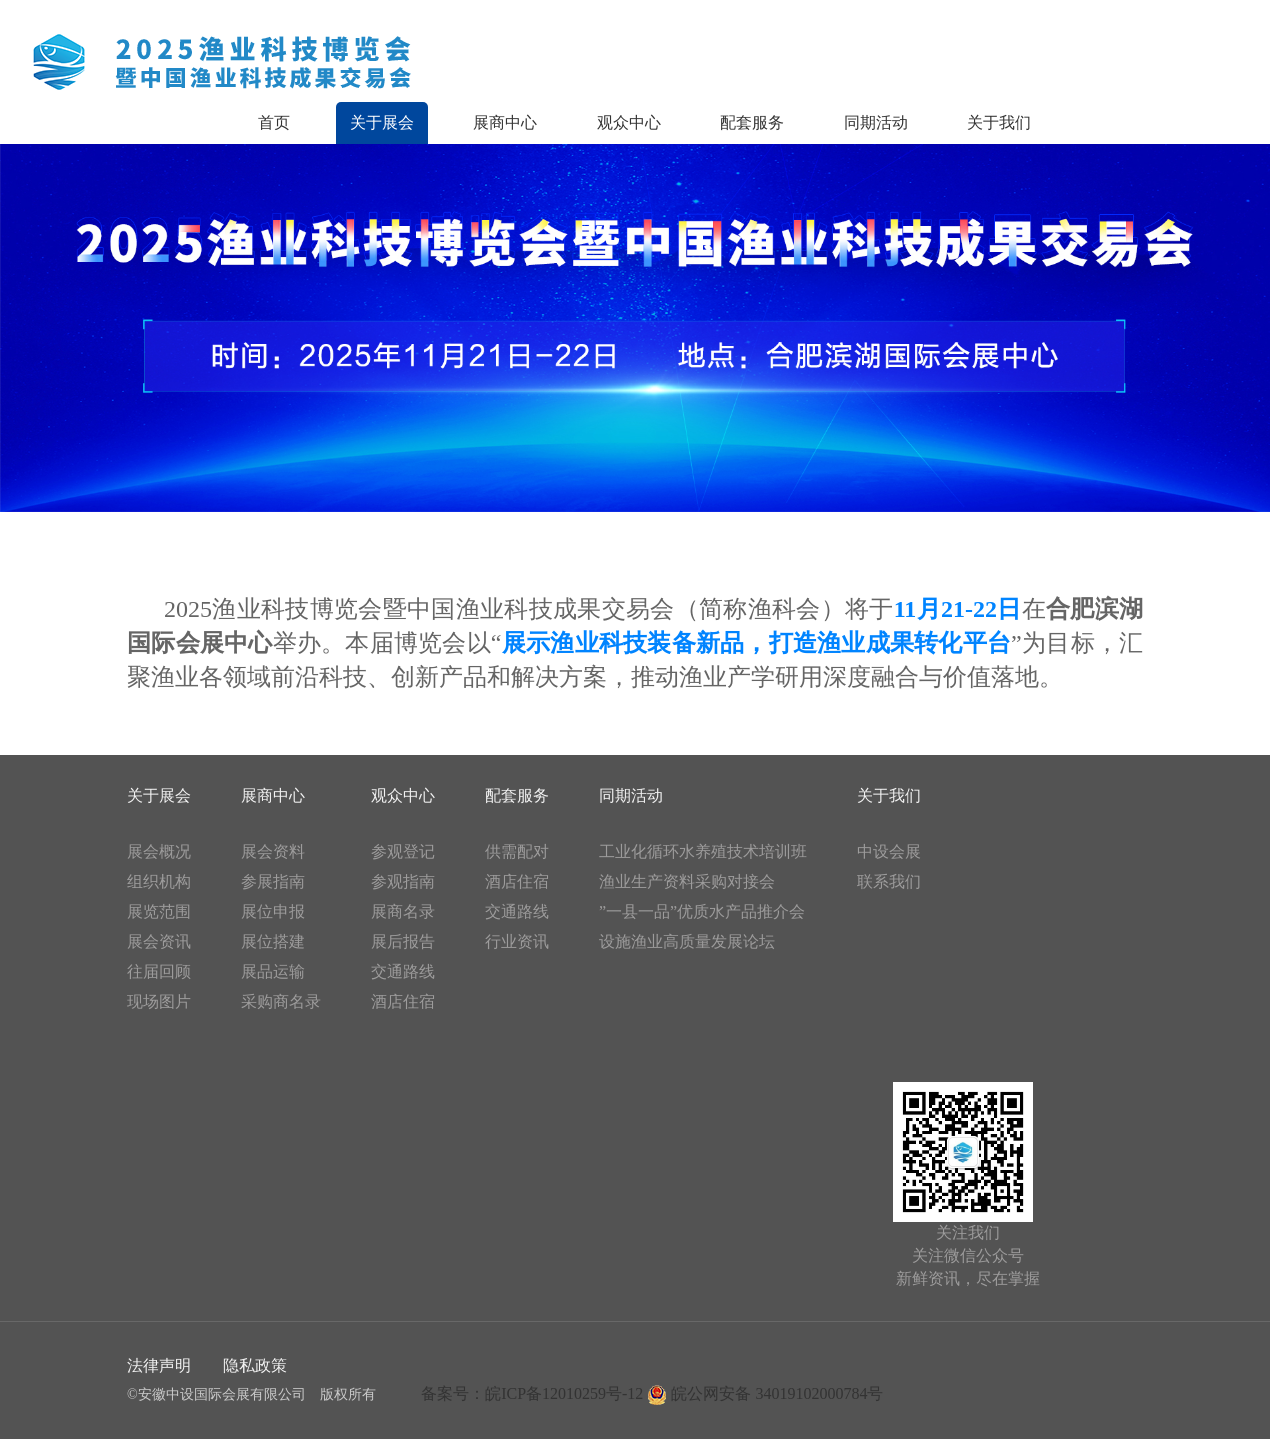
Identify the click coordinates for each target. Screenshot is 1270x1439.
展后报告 (403, 941)
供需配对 (517, 851)
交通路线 (403, 971)
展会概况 (159, 851)
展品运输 (273, 971)
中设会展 (889, 851)
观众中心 (629, 122)
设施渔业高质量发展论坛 (687, 941)
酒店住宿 (403, 1001)
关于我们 (999, 122)
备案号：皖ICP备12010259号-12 (532, 1393)
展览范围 (159, 911)
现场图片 (159, 1001)
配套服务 (752, 122)
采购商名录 (281, 1001)
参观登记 (403, 851)
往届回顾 (159, 971)
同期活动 (876, 122)
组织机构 (159, 881)
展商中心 (505, 122)
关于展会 (382, 122)
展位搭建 (273, 941)
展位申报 (273, 911)
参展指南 (273, 881)
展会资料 (273, 851)
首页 (274, 122)
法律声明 (159, 1365)
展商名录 (403, 911)
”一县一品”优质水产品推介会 (702, 911)
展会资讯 (159, 941)
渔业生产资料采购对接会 (687, 881)
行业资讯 (517, 941)
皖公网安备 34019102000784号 (765, 1393)
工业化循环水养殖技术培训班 (703, 851)
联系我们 (889, 881)
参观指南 (403, 881)
